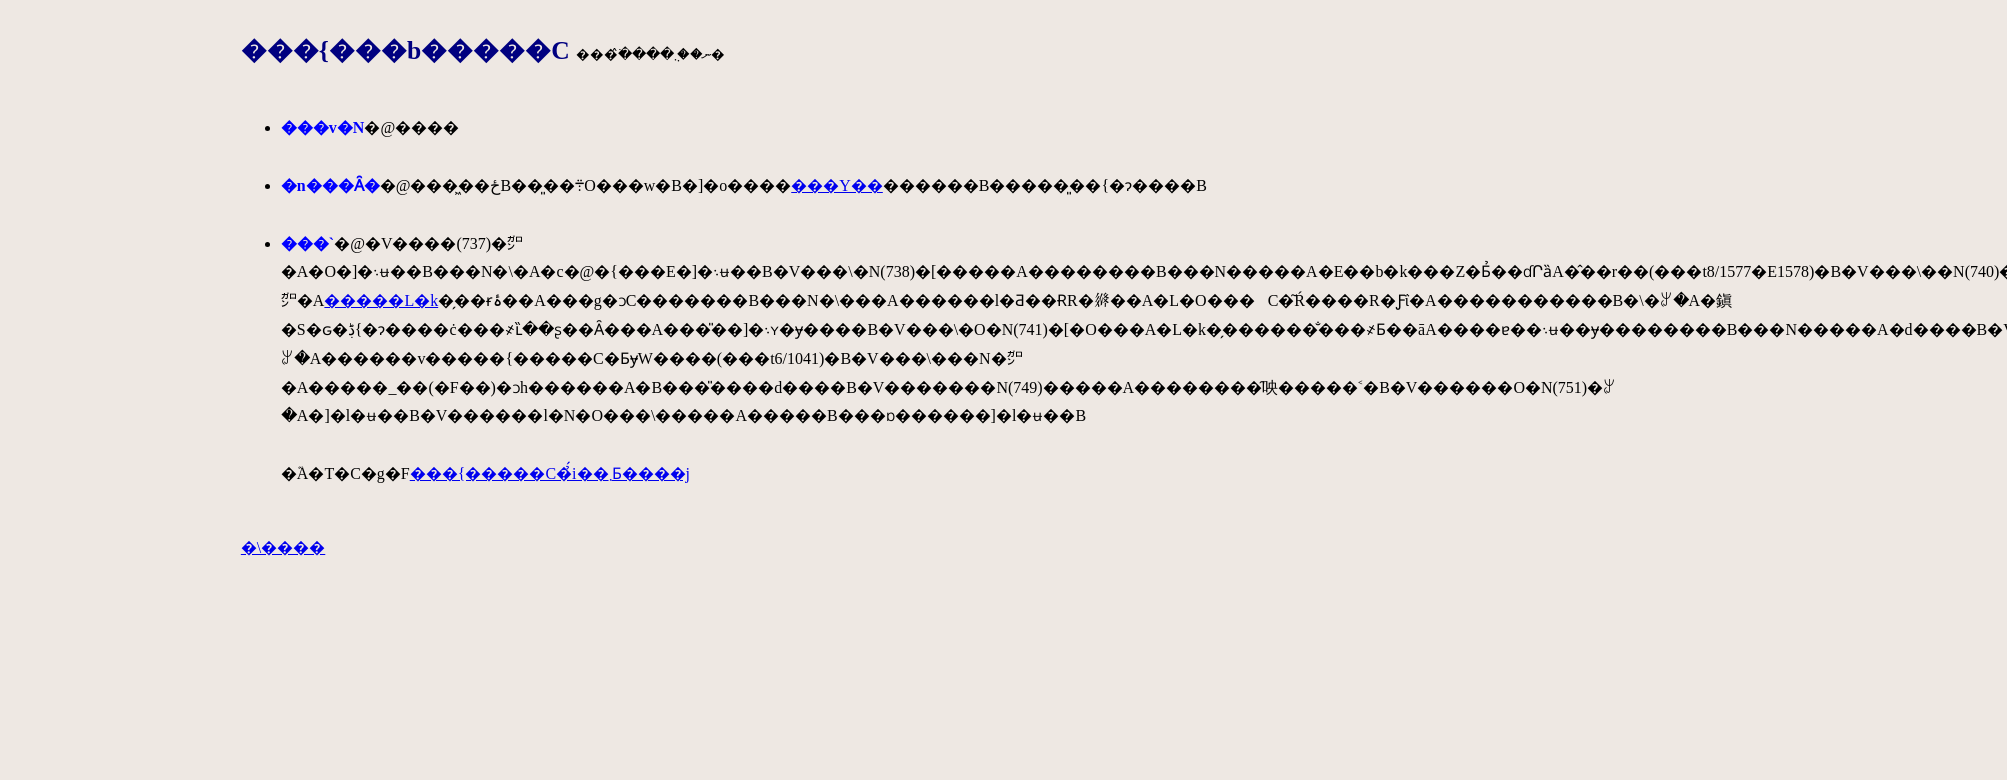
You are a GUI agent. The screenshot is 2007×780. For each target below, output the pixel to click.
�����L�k (381, 300)
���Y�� (837, 185)
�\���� (283, 547)
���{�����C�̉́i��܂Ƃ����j (550, 473)
